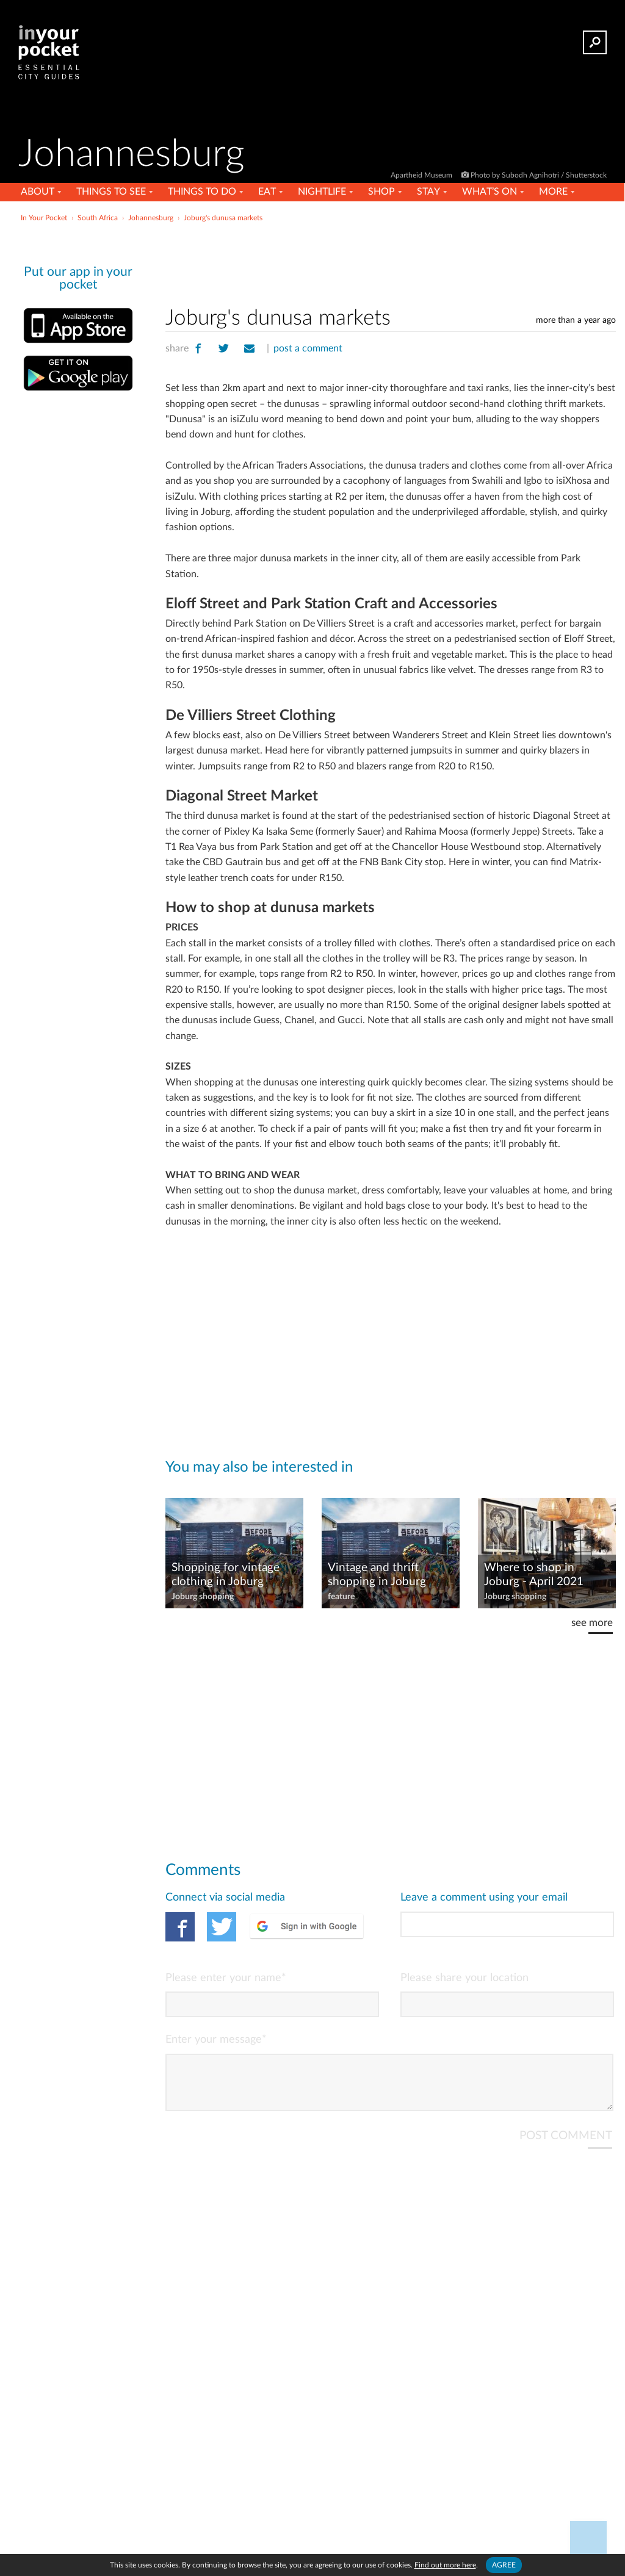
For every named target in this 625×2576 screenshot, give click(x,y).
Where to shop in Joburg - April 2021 (533, 1575)
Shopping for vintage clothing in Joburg (226, 1575)
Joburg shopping (203, 1596)
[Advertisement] (311, 252)
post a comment (307, 348)
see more (592, 1622)
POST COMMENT (565, 2145)
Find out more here (445, 2565)
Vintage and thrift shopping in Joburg (377, 1575)
